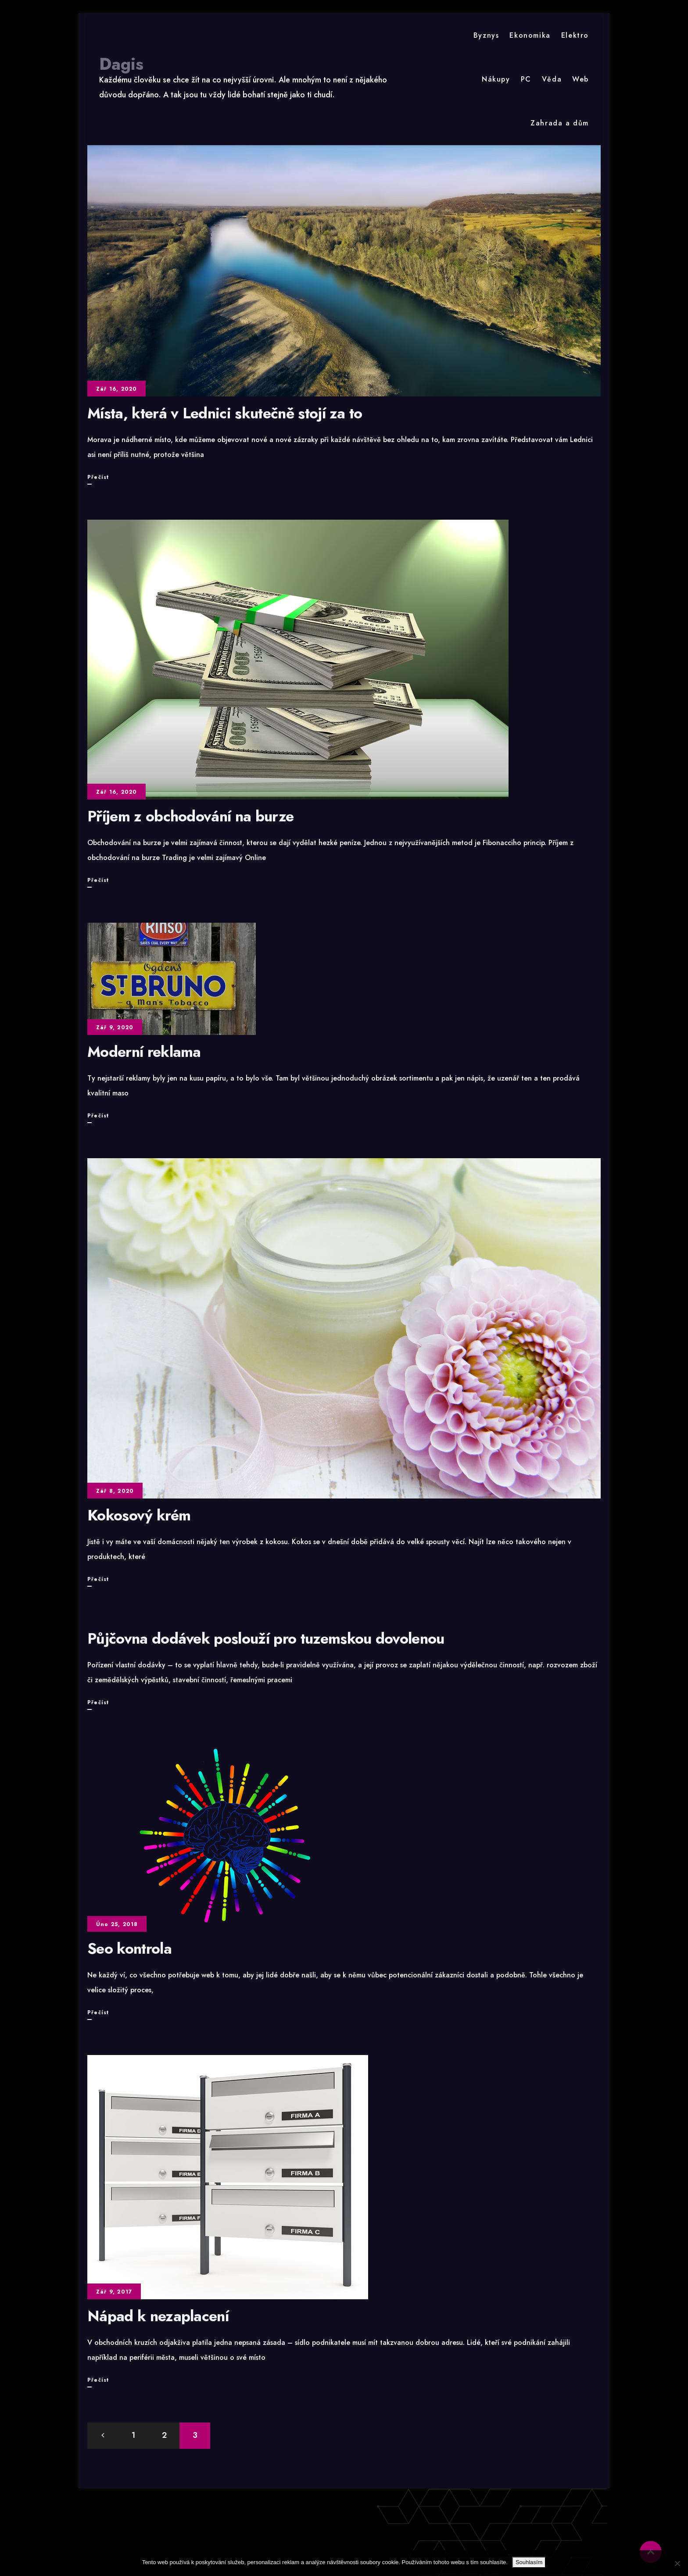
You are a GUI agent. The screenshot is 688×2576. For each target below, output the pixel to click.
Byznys (486, 35)
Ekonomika (529, 35)
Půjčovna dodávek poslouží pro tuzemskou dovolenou (265, 1638)
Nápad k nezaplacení (158, 2316)
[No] (677, 2563)
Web (580, 79)
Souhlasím (529, 2562)
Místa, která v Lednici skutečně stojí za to (224, 413)
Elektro (575, 35)
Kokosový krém (138, 1515)
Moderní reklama (144, 1052)
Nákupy (496, 79)
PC (526, 79)
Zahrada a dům (559, 123)
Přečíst (98, 477)
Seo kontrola (129, 1948)
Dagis (121, 64)
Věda (552, 79)
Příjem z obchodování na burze (190, 816)
